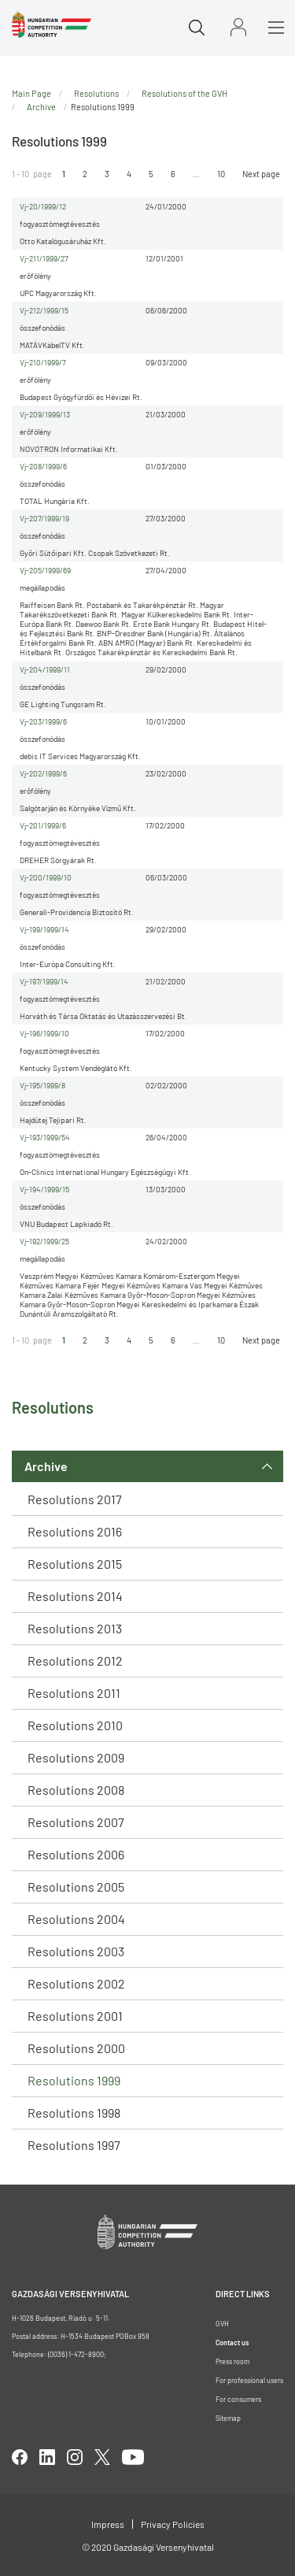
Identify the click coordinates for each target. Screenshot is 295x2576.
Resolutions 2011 (74, 1692)
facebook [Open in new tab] (20, 2457)
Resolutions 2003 (76, 1951)
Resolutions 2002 (76, 1983)
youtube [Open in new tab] (133, 2457)
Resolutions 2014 (75, 1595)
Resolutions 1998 (74, 2112)
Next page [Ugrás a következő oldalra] (261, 174)
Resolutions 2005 (76, 1886)
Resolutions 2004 (76, 1918)
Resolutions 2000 (76, 2047)
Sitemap (228, 2418)
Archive (46, 1465)
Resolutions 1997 (74, 2144)
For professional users (249, 2380)
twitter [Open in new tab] (102, 2457)
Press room (232, 2361)
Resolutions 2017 (75, 1499)
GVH (222, 2323)
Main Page (31, 93)
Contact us (232, 2342)
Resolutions (96, 93)
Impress (107, 2524)
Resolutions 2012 (75, 1660)
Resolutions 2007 (76, 1821)
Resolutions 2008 (76, 1789)
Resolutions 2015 (75, 1563)
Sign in (238, 27)
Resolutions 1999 (74, 2080)
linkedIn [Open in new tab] (47, 2457)
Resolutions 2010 (75, 1725)
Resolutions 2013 (75, 1628)
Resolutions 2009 (76, 1757)
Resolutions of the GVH (184, 93)
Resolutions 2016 (75, 1531)
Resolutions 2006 (76, 1854)
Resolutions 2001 (75, 2015)
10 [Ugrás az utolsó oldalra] (221, 174)
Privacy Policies (173, 2524)
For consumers (238, 2399)
